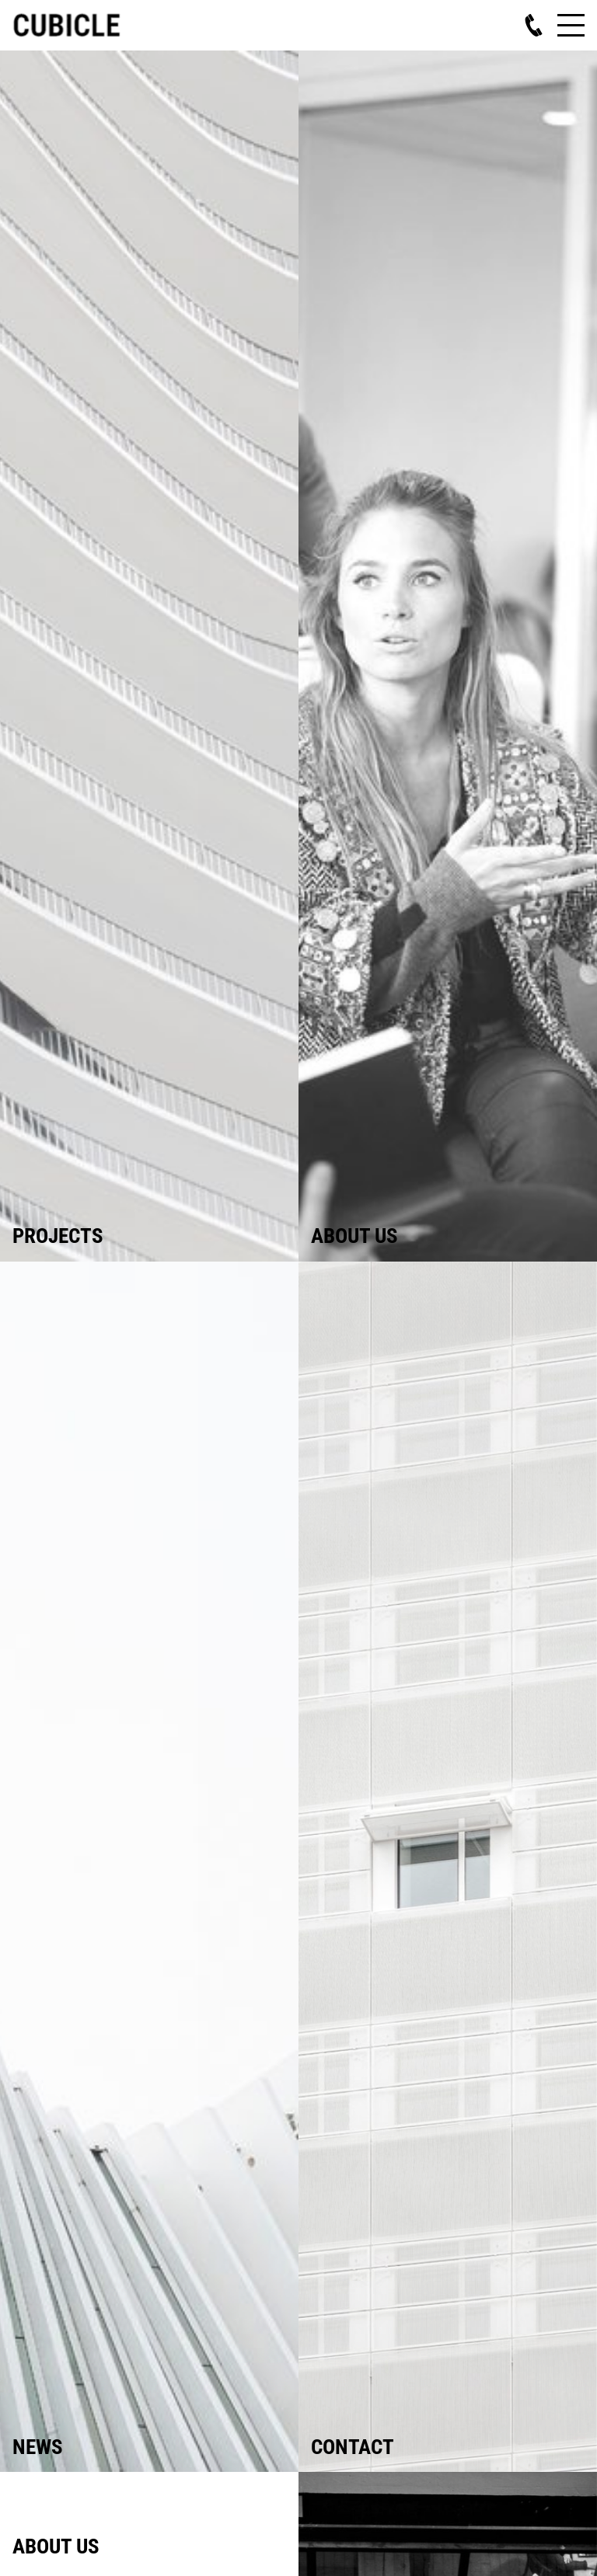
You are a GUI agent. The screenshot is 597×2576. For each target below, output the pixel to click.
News (37, 2447)
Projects (57, 1236)
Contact (352, 2447)
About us (354, 1236)
